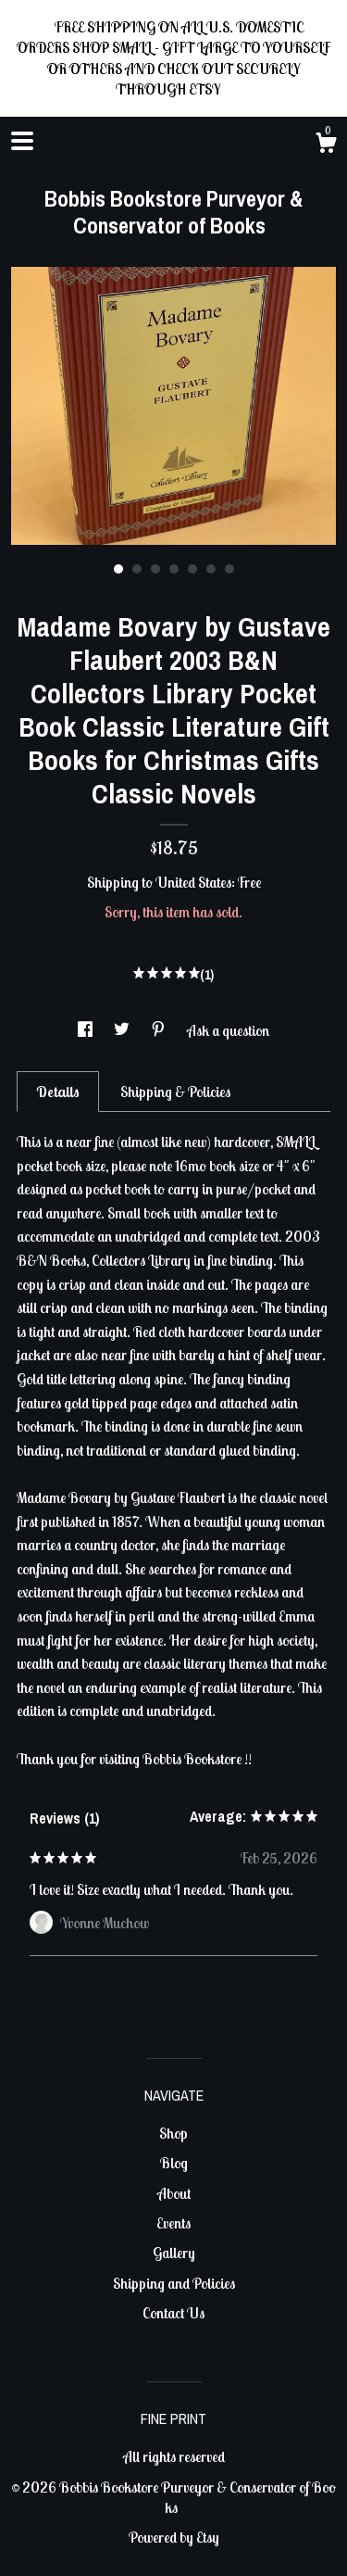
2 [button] (137, 569)
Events (173, 2223)
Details (58, 1091)
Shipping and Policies (174, 2283)
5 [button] (192, 569)
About (174, 2193)
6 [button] (211, 569)
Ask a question (228, 1030)
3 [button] (155, 569)
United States (193, 882)
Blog (174, 2162)
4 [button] (174, 569)
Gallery (174, 2252)
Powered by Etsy (174, 2537)
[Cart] (326, 145)
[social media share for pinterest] (159, 1030)
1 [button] (118, 569)
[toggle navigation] (22, 141)
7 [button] (229, 569)
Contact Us (173, 2313)
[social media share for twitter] (123, 1030)
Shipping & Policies (175, 1091)
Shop (173, 2133)
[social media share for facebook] (86, 1030)
